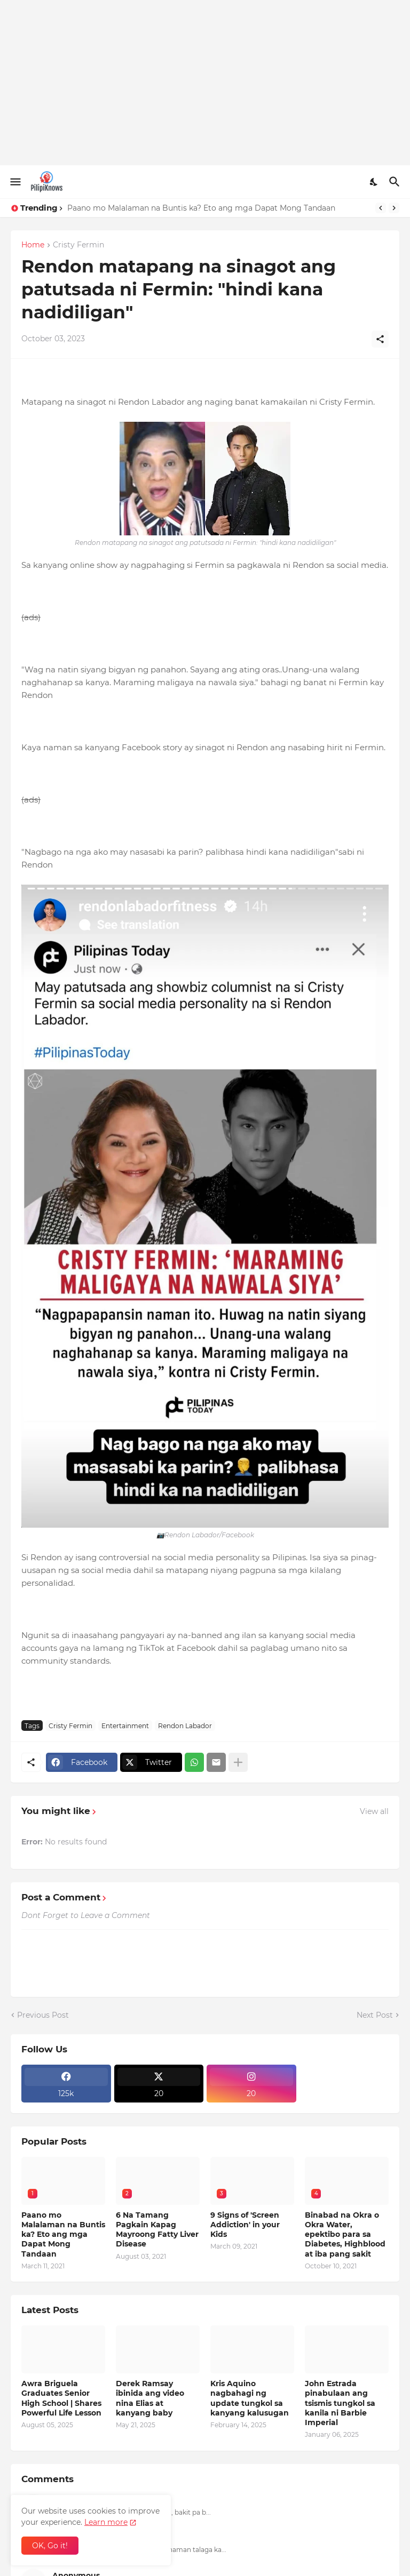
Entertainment (125, 1726)
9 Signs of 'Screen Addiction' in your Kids (245, 2224)
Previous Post (43, 2015)
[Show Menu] (14, 182)
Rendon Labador (185, 1726)
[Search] (396, 182)
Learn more (106, 2522)
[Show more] (238, 1762)
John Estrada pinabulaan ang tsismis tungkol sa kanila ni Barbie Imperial (340, 2403)
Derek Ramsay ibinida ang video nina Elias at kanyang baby (150, 2398)
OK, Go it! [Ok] (50, 2545)
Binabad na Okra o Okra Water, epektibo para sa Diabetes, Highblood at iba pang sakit (345, 2234)
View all (374, 1811)
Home (32, 245)
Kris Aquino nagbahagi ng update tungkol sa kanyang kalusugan (249, 2398)
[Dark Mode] (374, 182)
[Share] (380, 339)
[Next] (394, 208)
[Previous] (380, 208)
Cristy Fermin (78, 245)
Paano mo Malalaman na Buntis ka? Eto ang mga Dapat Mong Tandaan (201, 208)
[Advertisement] (205, 82)
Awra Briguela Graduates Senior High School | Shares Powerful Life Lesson (61, 2398)
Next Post (375, 2015)
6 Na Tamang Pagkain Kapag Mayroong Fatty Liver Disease (157, 2229)
